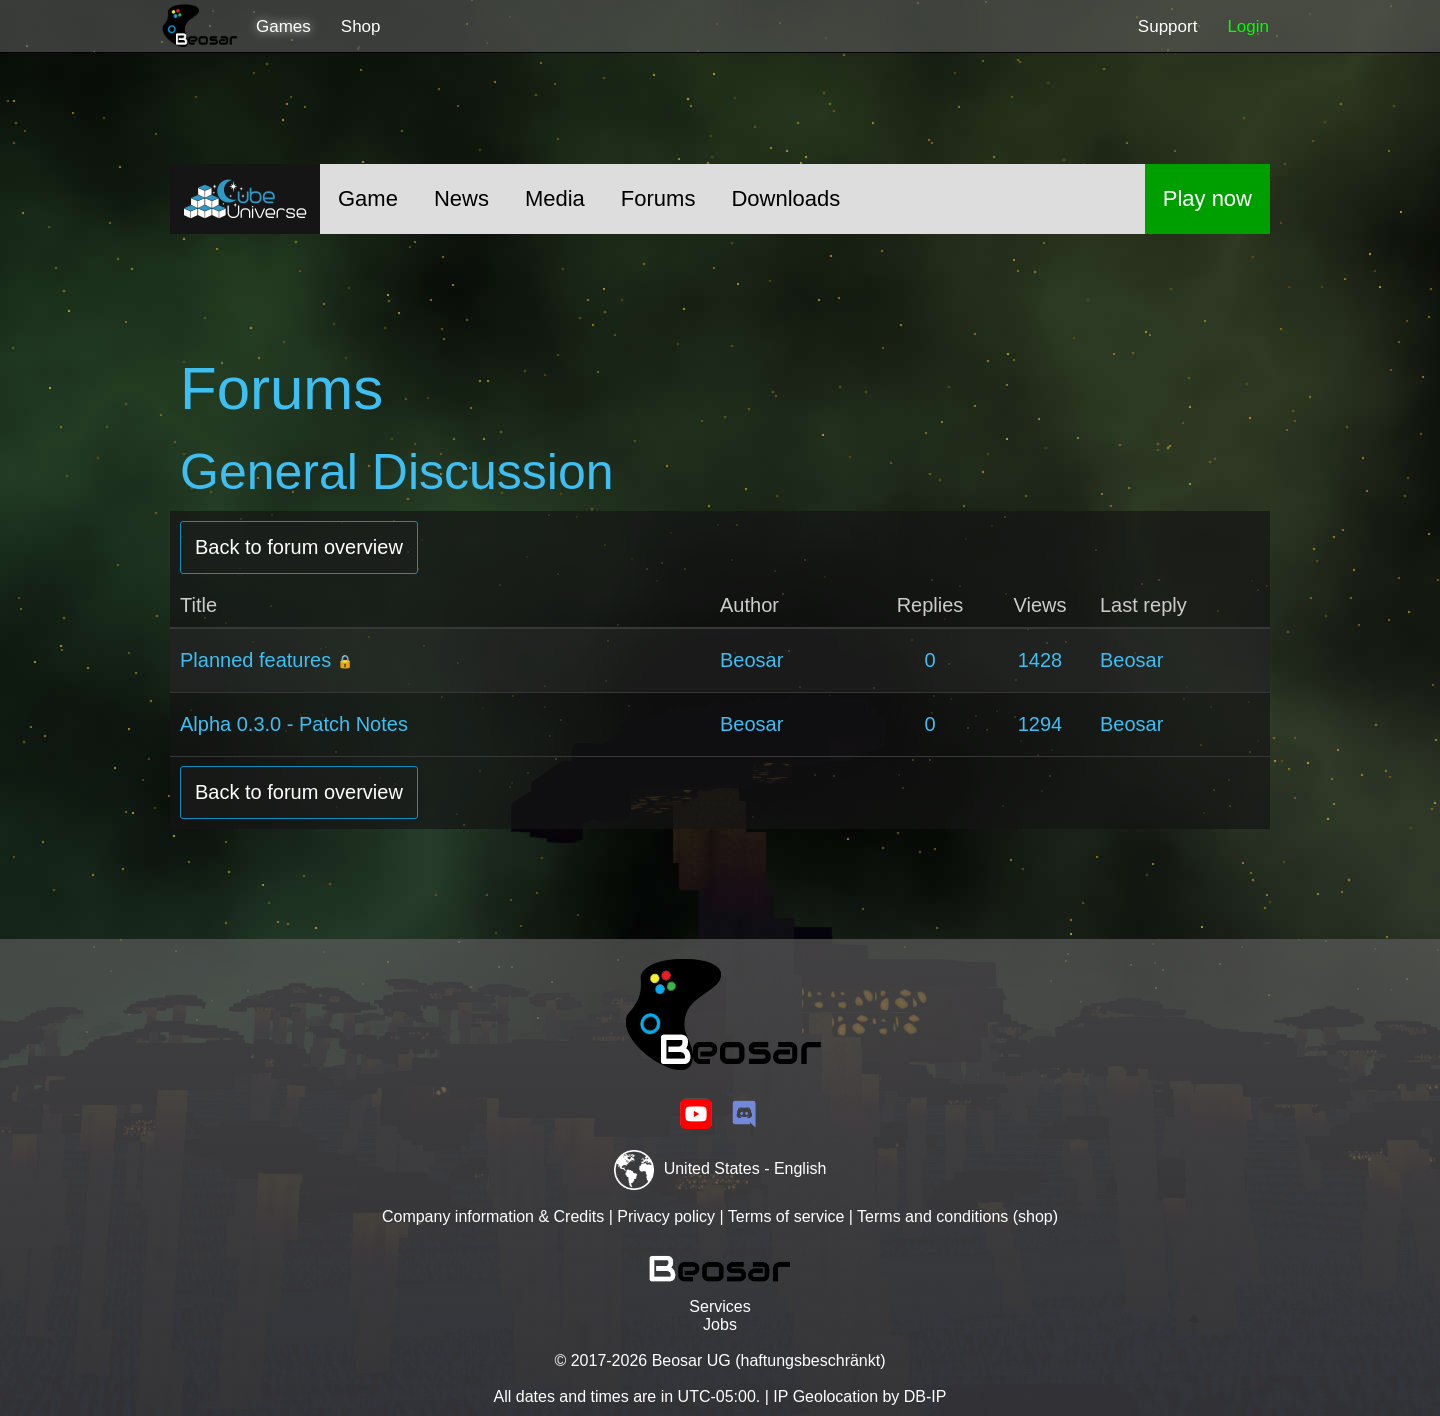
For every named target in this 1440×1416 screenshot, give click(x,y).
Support (1168, 26)
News (461, 198)
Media (555, 198)
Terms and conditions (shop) (957, 1216)
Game (368, 198)
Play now (1207, 198)
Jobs (720, 1324)
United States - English (720, 1168)
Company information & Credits (493, 1216)
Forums (658, 198)
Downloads (785, 198)
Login (1248, 26)
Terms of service (786, 1216)
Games (283, 26)
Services (719, 1306)
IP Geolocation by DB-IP (859, 1396)
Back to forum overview (299, 547)
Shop (361, 26)
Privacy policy (666, 1216)
